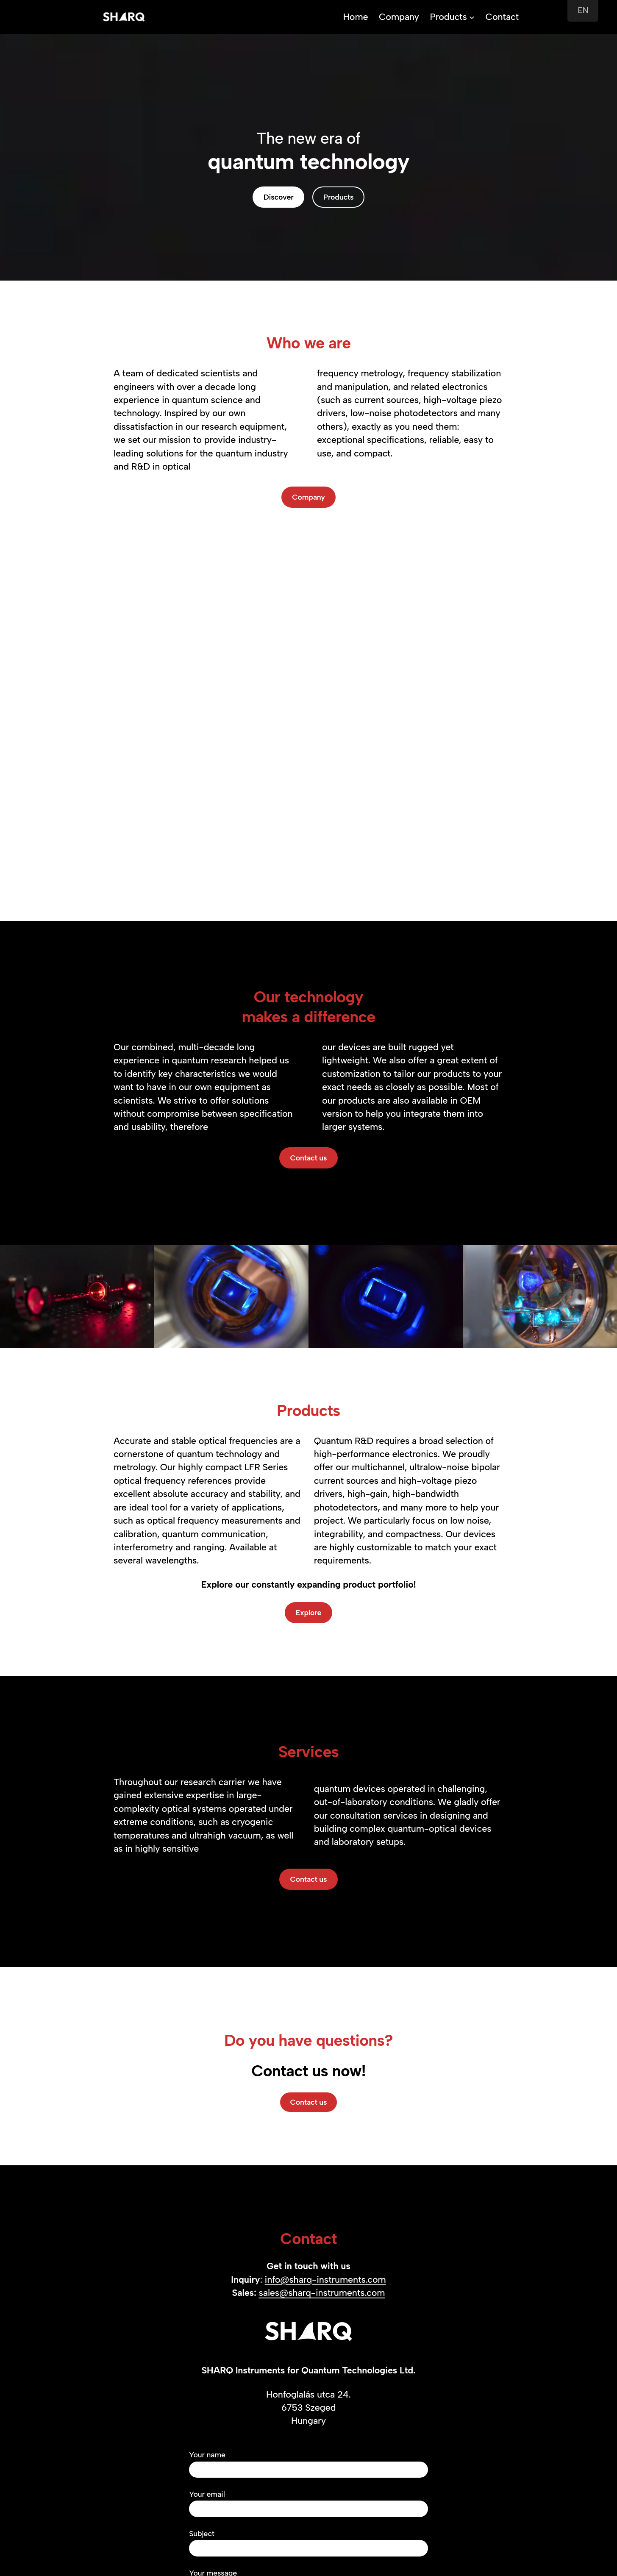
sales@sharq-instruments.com (322, 2292)
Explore (308, 1612)
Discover (279, 196)
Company (308, 496)
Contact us (308, 1157)
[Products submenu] (472, 17)
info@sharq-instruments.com (325, 2279)
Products (448, 16)
